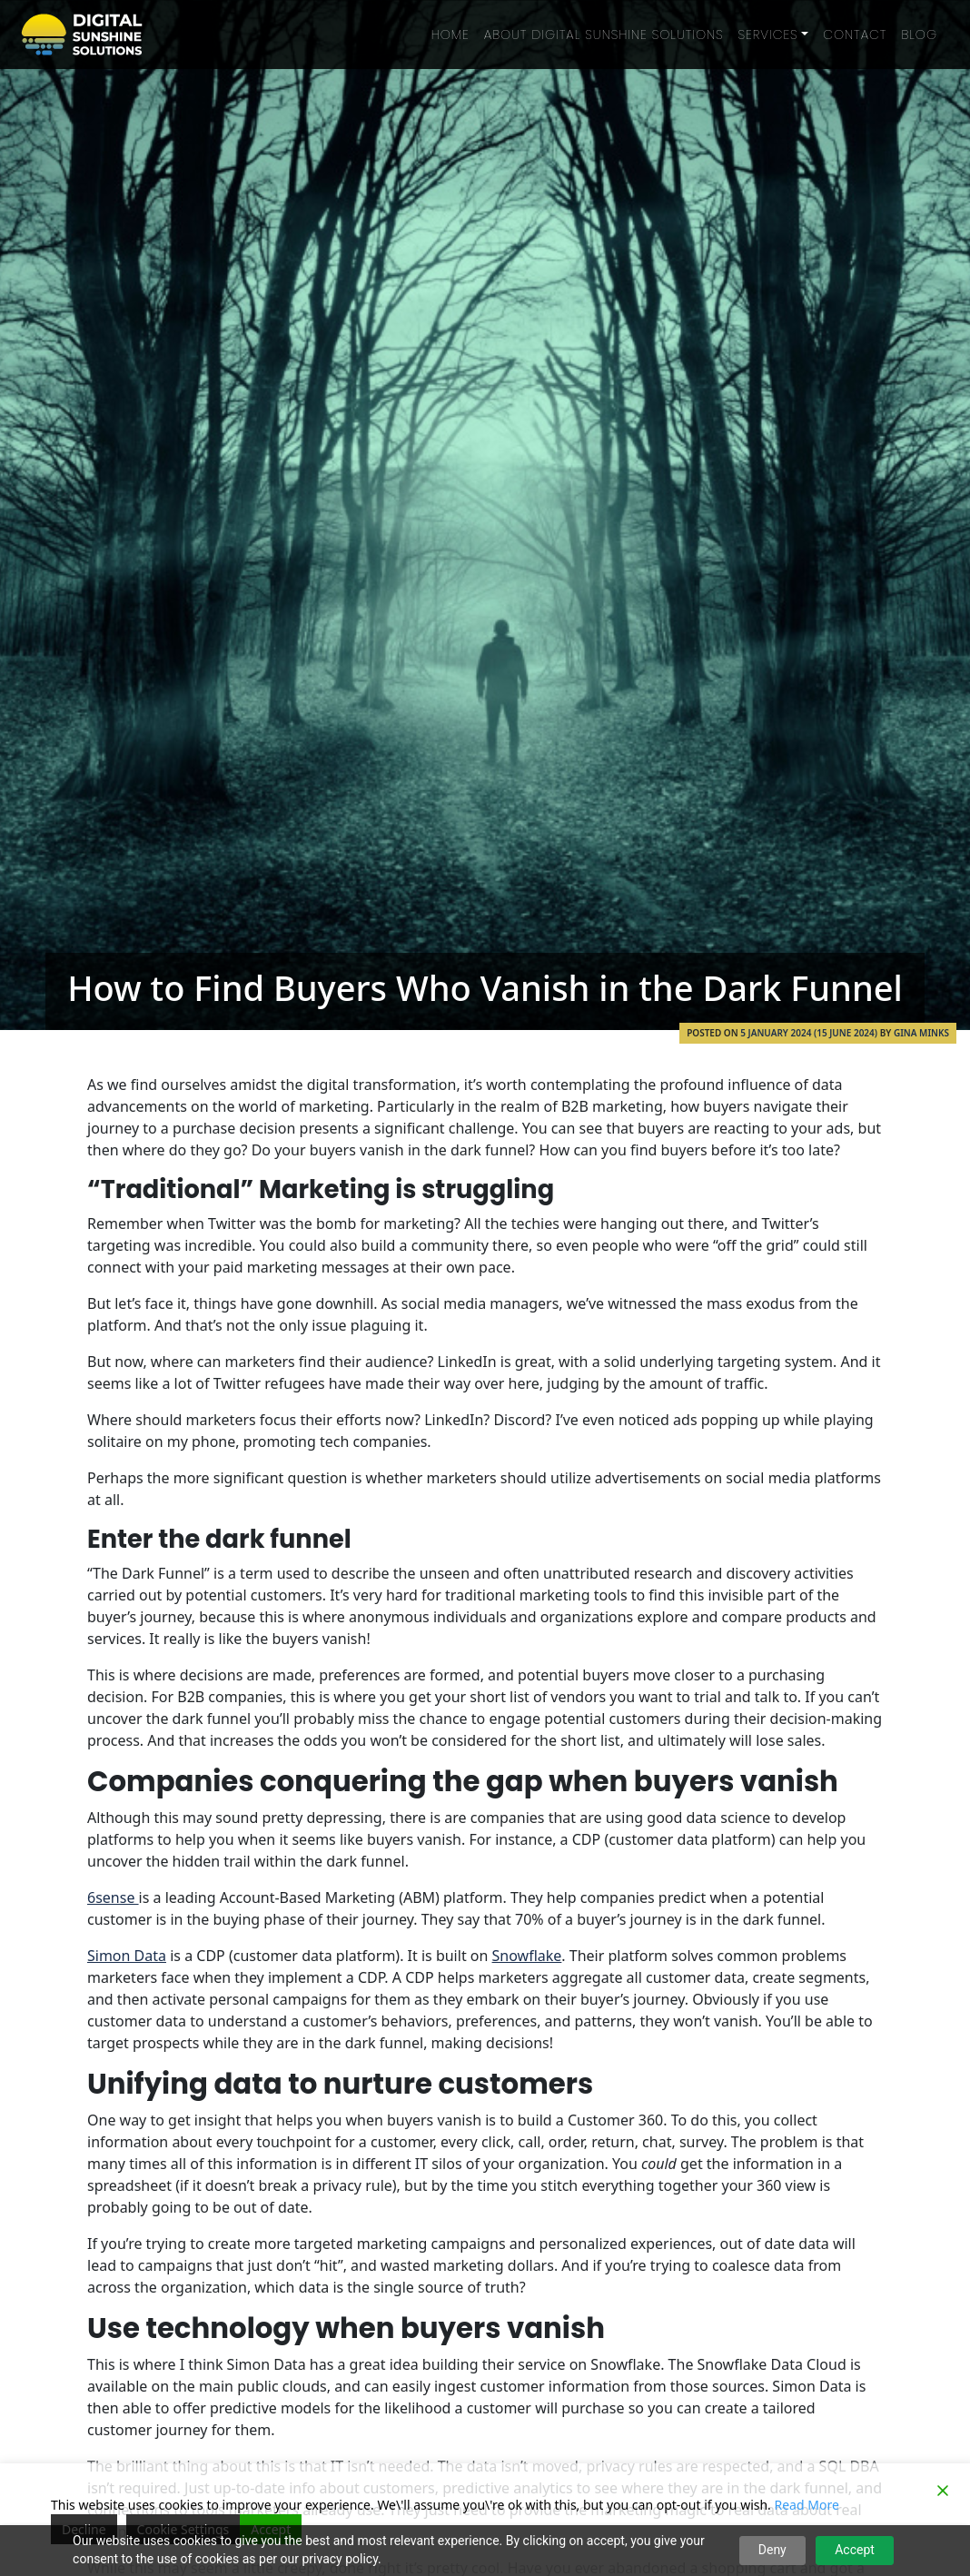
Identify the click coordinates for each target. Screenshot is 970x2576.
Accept (855, 2549)
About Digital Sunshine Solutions (604, 34)
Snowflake (527, 1956)
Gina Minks (921, 1032)
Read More (807, 2504)
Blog (919, 34)
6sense (113, 1897)
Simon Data (126, 1956)
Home (450, 34)
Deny (772, 2549)
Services (768, 34)
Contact (854, 34)
